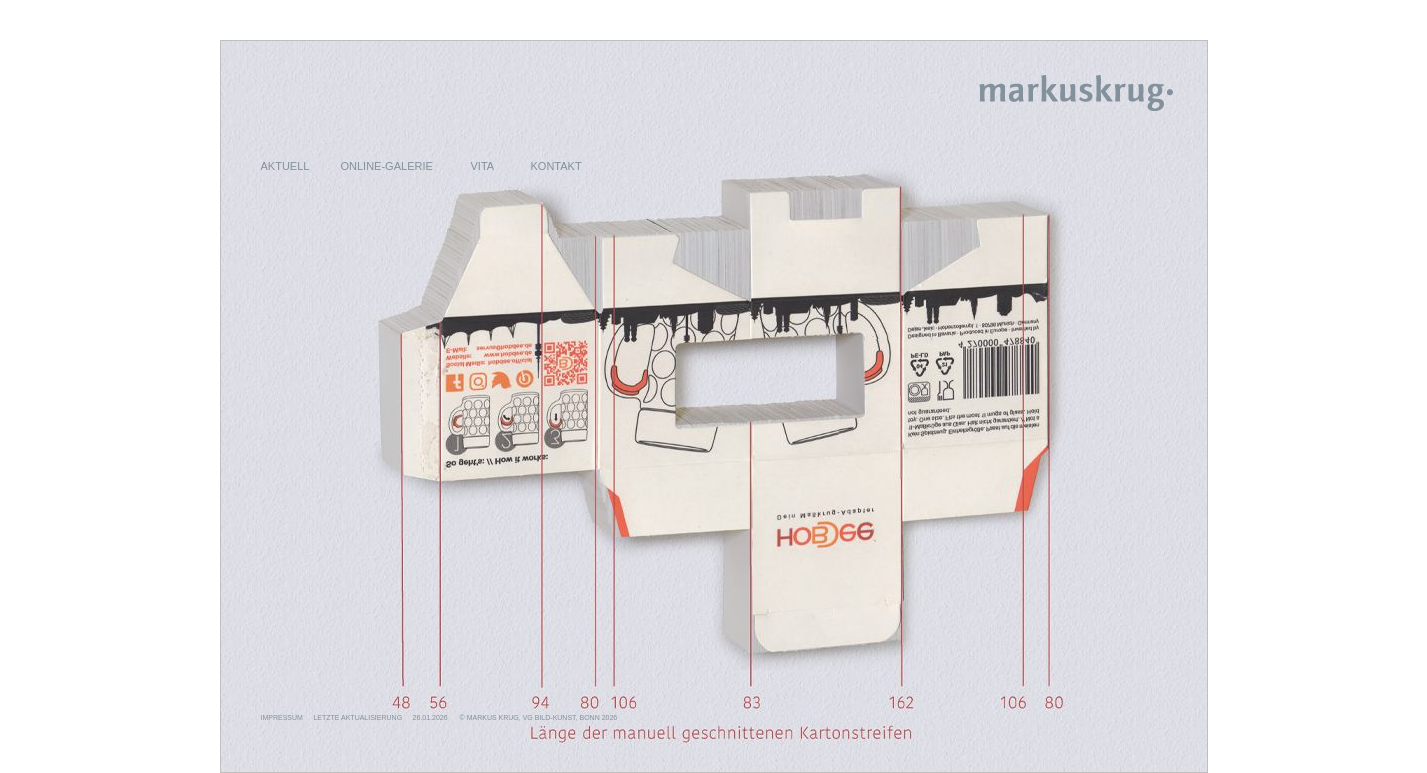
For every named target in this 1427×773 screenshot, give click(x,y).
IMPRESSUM (282, 717)
